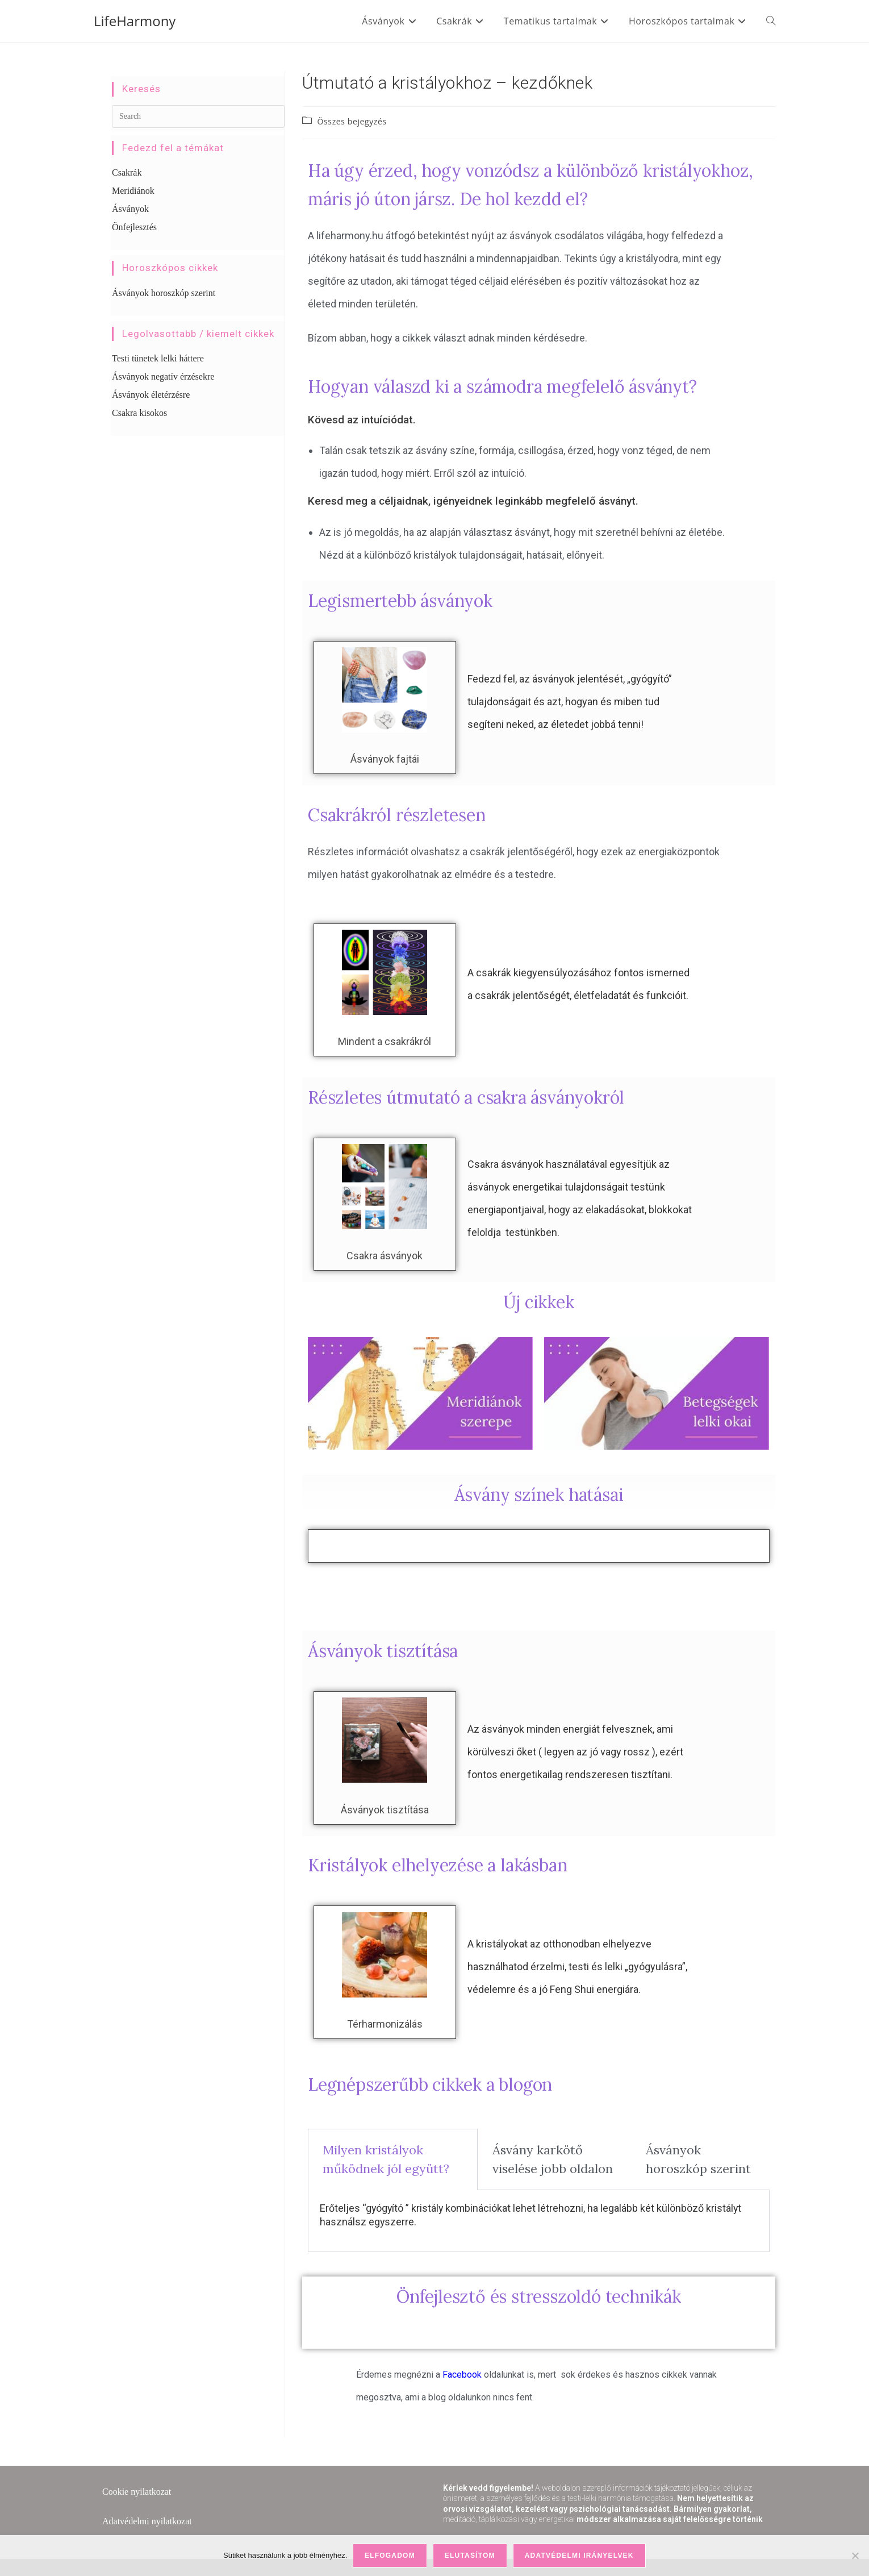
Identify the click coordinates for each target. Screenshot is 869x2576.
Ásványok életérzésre (151, 394)
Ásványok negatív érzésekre (163, 376)
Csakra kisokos (139, 413)
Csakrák (126, 172)
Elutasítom (470, 2556)
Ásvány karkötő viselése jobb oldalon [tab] (552, 2159)
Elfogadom (390, 2556)
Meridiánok (133, 190)
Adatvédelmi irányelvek (579, 2556)
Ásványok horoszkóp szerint (163, 293)
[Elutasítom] (854, 2555)
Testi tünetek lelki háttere (158, 358)
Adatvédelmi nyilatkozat (147, 2521)
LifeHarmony (135, 20)
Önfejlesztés (134, 227)
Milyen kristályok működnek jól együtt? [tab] (386, 2159)
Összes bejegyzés (352, 121)
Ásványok (130, 209)
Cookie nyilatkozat (136, 2491)
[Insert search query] (198, 116)
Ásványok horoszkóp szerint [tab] (698, 2159)
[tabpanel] (539, 2221)
